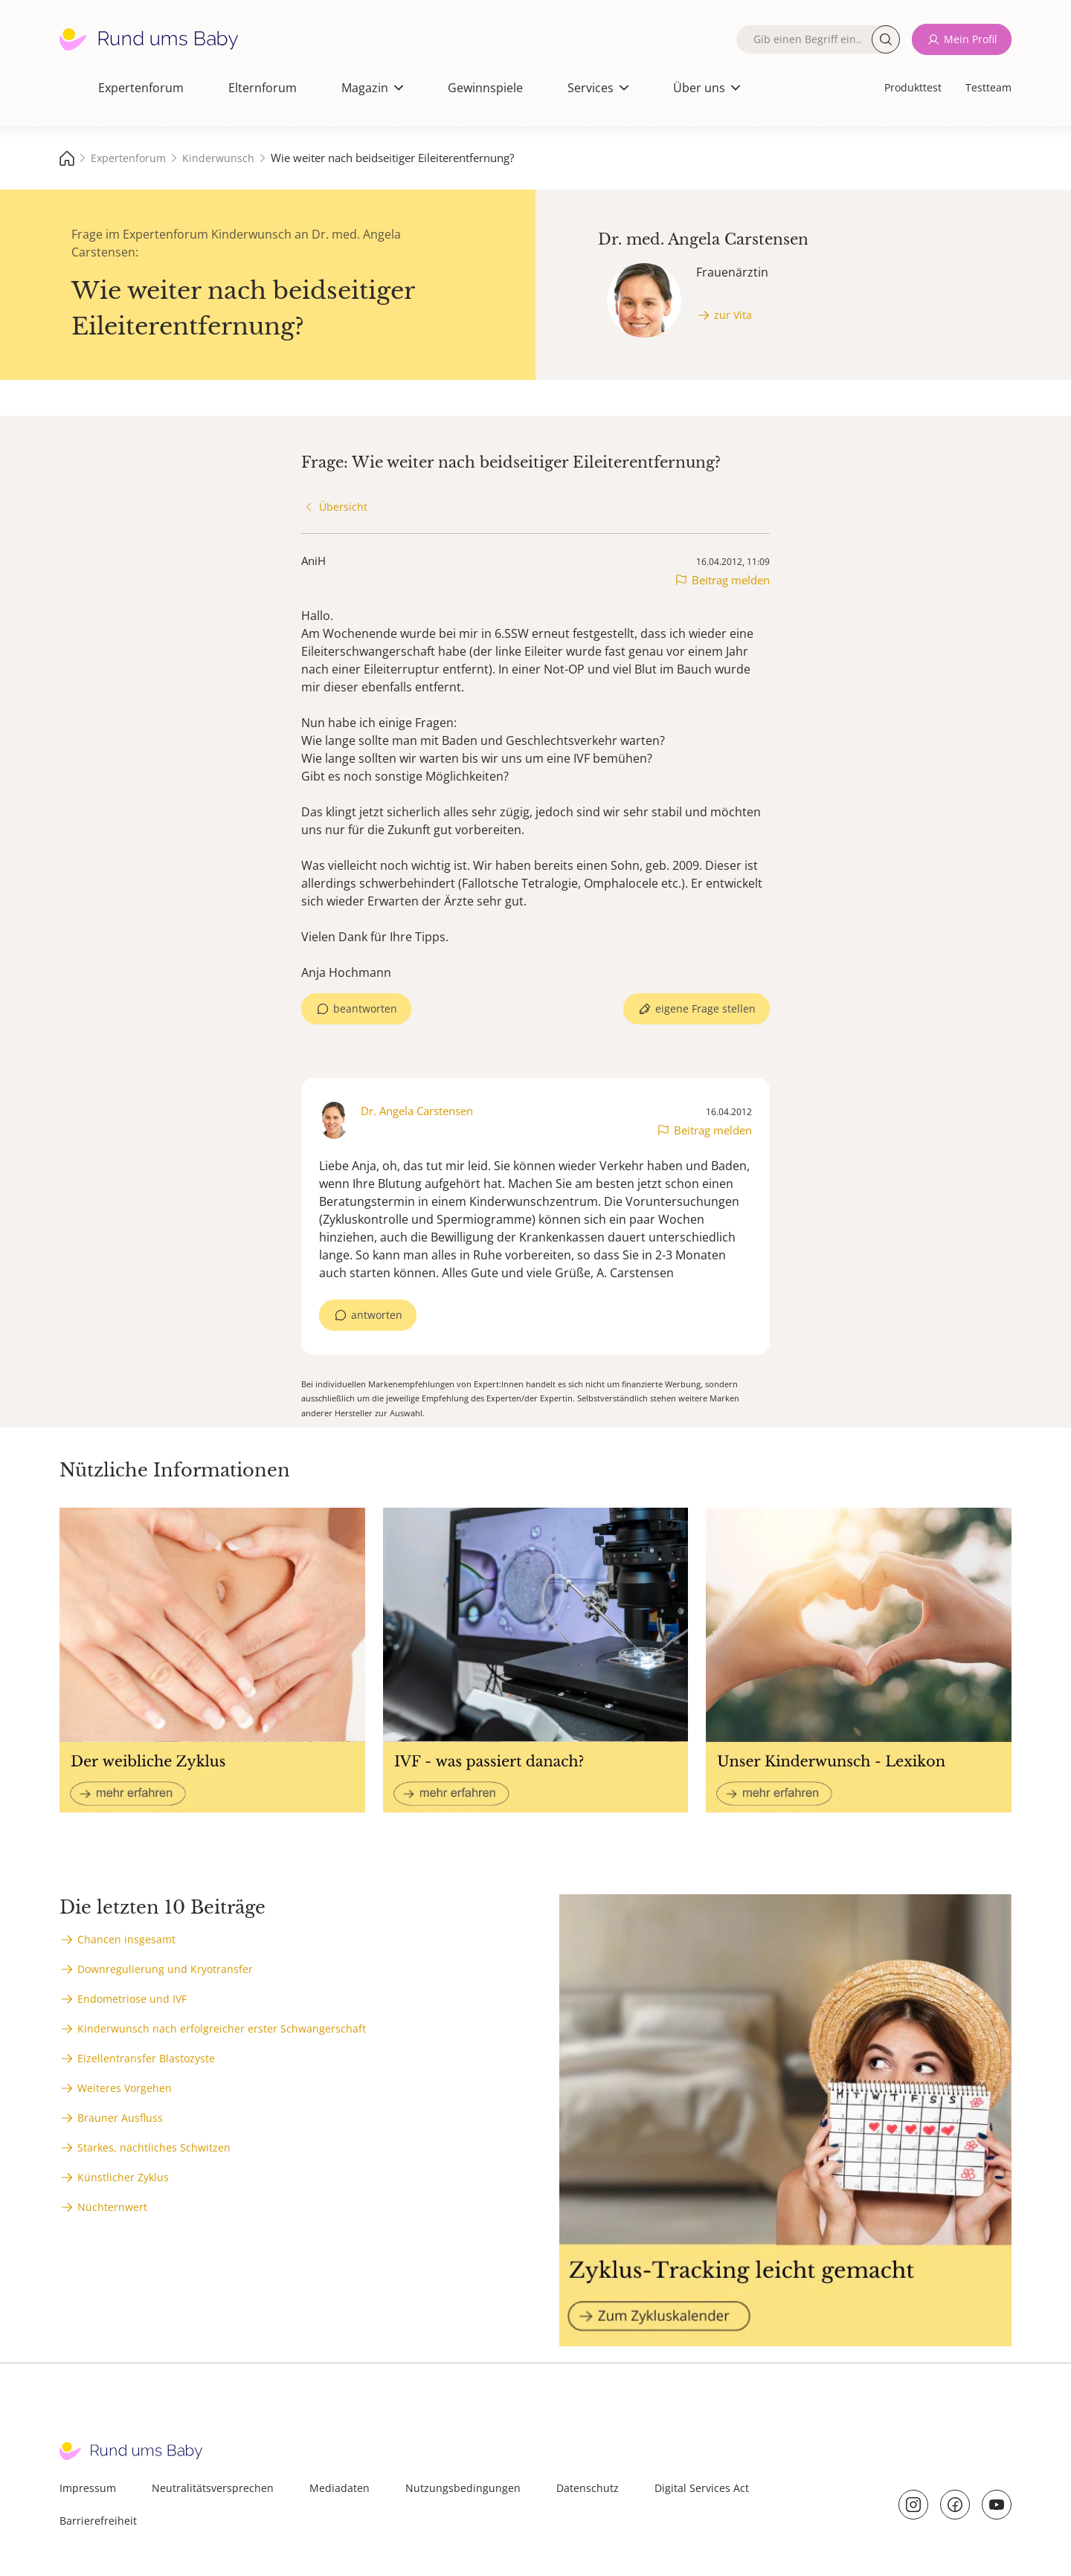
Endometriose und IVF (132, 1999)
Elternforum (262, 88)
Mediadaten (339, 2488)
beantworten (365, 1008)
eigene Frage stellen (705, 1008)
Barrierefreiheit (98, 2521)
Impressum (88, 2488)
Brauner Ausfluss (120, 2118)
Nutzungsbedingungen (463, 2488)
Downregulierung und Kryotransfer (165, 1969)
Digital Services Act (701, 2488)
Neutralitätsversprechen (213, 2488)
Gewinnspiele (485, 88)
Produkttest (913, 87)
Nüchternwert (112, 2207)
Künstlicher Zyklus (123, 2177)
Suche (886, 39)
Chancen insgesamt (126, 1939)
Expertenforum (141, 88)
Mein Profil (970, 39)
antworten (376, 1315)
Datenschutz (587, 2488)
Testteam (988, 87)
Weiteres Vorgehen (124, 2088)
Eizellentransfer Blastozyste (146, 2058)
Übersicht (343, 507)
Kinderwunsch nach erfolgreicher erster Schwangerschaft (221, 2028)
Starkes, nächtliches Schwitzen (154, 2147)
